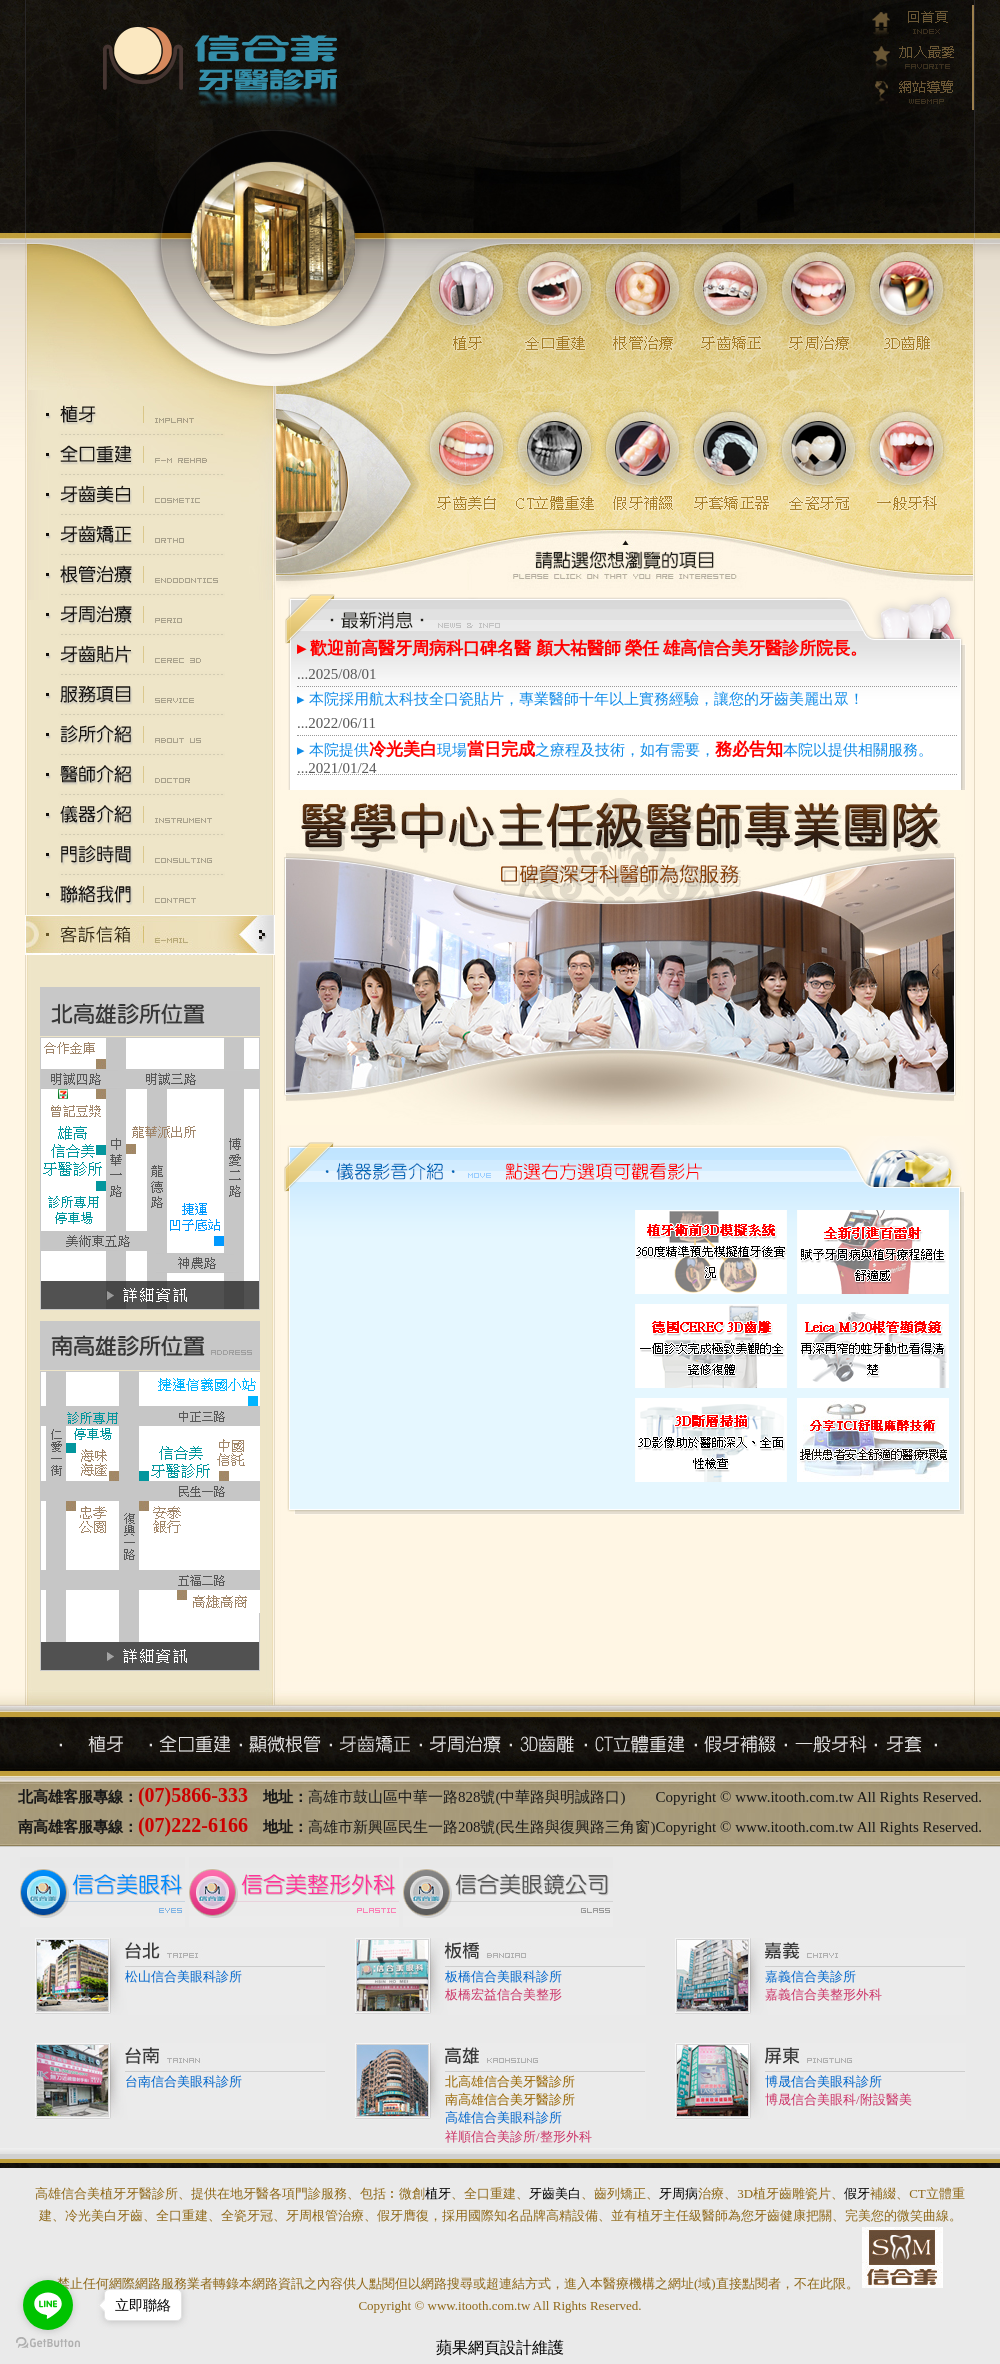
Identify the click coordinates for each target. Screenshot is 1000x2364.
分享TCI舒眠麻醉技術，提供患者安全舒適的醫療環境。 (792, 1346)
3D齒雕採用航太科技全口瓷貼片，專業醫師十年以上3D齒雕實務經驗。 (460, 1341)
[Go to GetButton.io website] (48, 2343)
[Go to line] (48, 2305)
